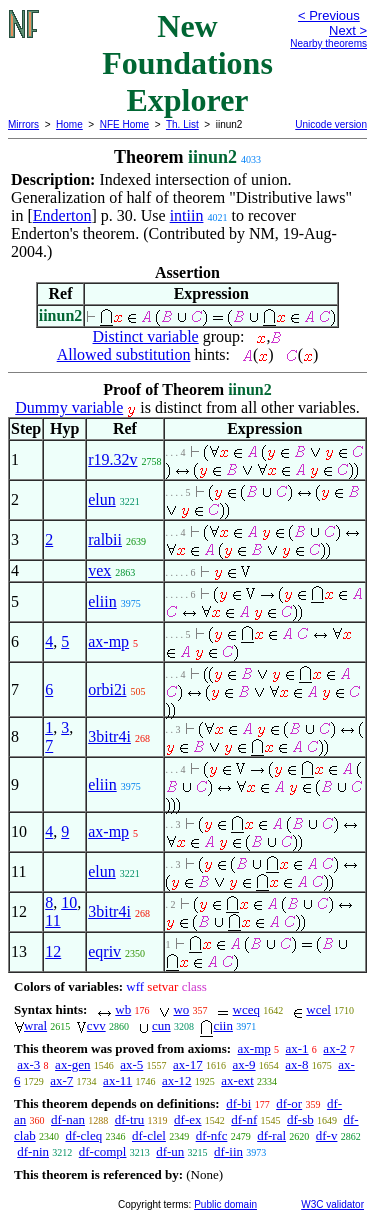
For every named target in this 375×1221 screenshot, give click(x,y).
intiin (187, 215)
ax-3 (28, 1064)
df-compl (103, 1151)
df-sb (300, 1119)
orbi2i (107, 689)
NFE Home (124, 124)
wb (123, 1009)
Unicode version (331, 124)
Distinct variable (146, 336)
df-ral (271, 1135)
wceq (246, 1009)
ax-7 (61, 1080)
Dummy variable (69, 407)
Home (69, 124)
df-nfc (212, 1135)
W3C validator (332, 1204)
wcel (318, 1009)
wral (35, 1025)
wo (181, 1009)
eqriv (104, 951)
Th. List (182, 124)
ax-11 (117, 1080)
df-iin (228, 1151)
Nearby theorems (328, 43)
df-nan (68, 1119)
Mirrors (23, 124)
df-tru (130, 1119)
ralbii (105, 539)
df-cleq (83, 1135)
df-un (170, 1151)
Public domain (225, 1204)
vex (99, 570)
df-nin (33, 1151)
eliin (102, 601)
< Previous (329, 15)
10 (69, 902)
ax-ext (237, 1080)
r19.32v (112, 459)
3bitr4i (109, 736)
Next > (348, 30)
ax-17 (188, 1064)
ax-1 (297, 1048)
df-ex (187, 1119)
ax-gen (72, 1064)
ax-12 (177, 1080)
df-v (327, 1135)
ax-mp (108, 641)
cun (161, 1025)
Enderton (62, 215)
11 (52, 920)
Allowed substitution (124, 354)
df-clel (149, 1135)
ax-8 (296, 1064)
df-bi (238, 1103)
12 (53, 951)
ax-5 (131, 1064)
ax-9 (243, 1064)
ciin (223, 1025)
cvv (96, 1025)
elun (102, 499)
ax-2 (334, 1048)
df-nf (244, 1119)
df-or (289, 1103)
